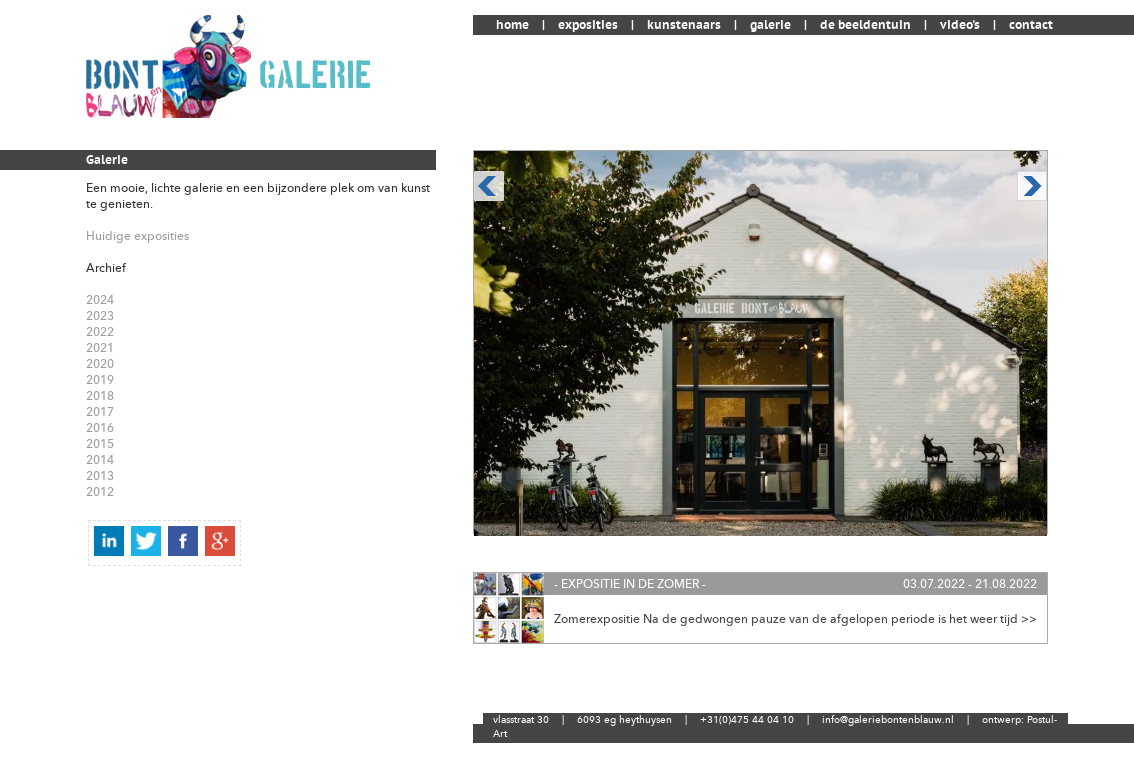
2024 (100, 300)
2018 (100, 396)
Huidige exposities (137, 236)
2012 (100, 492)
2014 (100, 460)
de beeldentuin (865, 25)
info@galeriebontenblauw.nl (888, 720)
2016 (100, 428)
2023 (100, 316)
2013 (100, 476)
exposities (588, 25)
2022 (100, 332)
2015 (100, 444)
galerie (770, 25)
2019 (100, 380)
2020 (100, 364)
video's (960, 25)
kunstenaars (684, 25)
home (512, 25)
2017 (100, 412)
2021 (100, 348)
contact (1031, 25)
